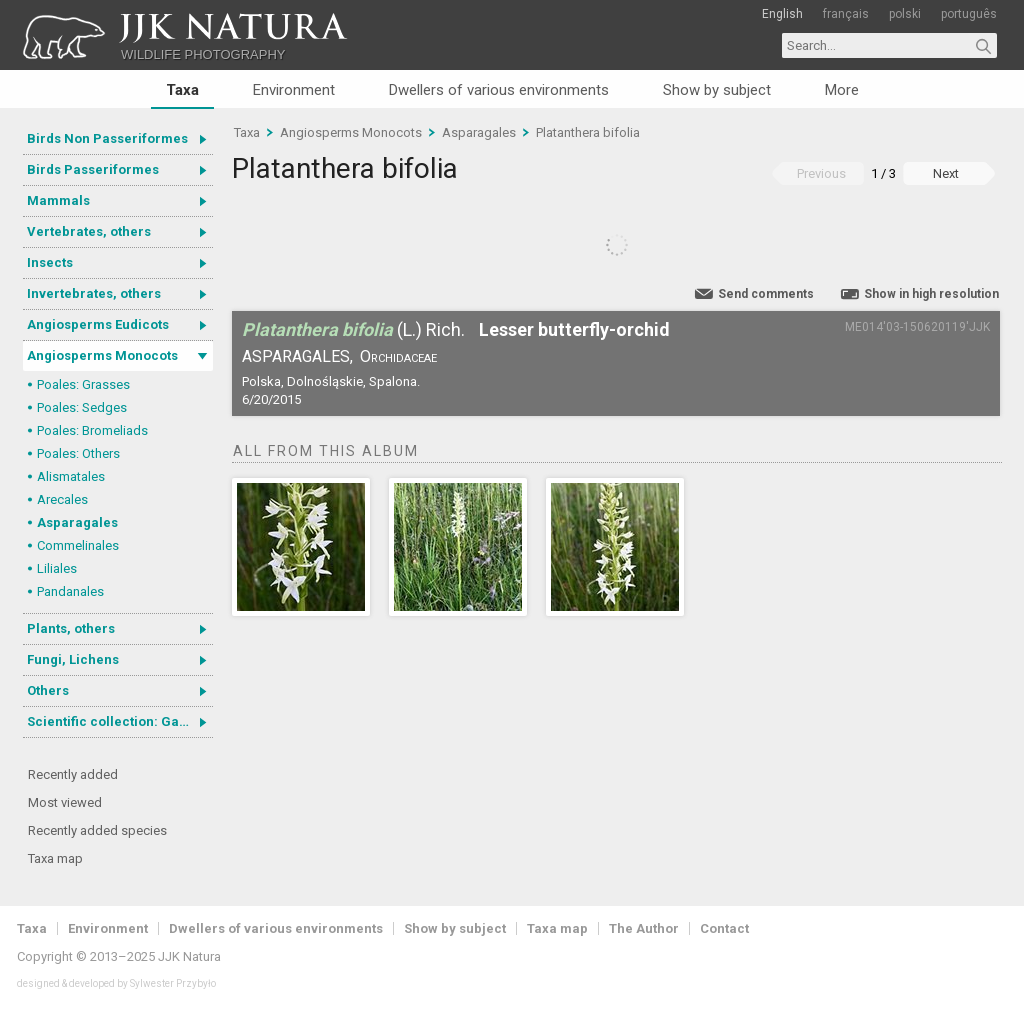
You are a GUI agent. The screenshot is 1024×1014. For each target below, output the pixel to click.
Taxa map (55, 858)
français (846, 14)
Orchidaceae (398, 356)
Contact (724, 928)
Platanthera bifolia (588, 132)
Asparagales (77, 522)
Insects (50, 262)
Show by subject (717, 90)
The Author (644, 928)
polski (905, 14)
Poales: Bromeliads (92, 430)
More (842, 90)
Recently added (73, 774)
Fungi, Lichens (73, 659)
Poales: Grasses (83, 384)
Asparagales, (297, 356)
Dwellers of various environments (499, 90)
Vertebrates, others (89, 231)
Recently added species (97, 830)
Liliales (57, 568)
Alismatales (71, 476)
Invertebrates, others (94, 293)
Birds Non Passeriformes (107, 138)
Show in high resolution (931, 294)
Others (48, 690)
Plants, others (71, 628)
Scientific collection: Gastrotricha (120, 721)
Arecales (62, 499)
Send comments (766, 294)
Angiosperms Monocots (102, 355)
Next (946, 173)
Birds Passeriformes (93, 169)
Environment (294, 90)
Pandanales (70, 591)
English (782, 14)
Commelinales (78, 545)
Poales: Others (78, 453)
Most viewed (65, 802)
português (969, 14)
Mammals (58, 200)
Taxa (182, 90)
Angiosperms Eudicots (98, 324)
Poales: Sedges (82, 407)
